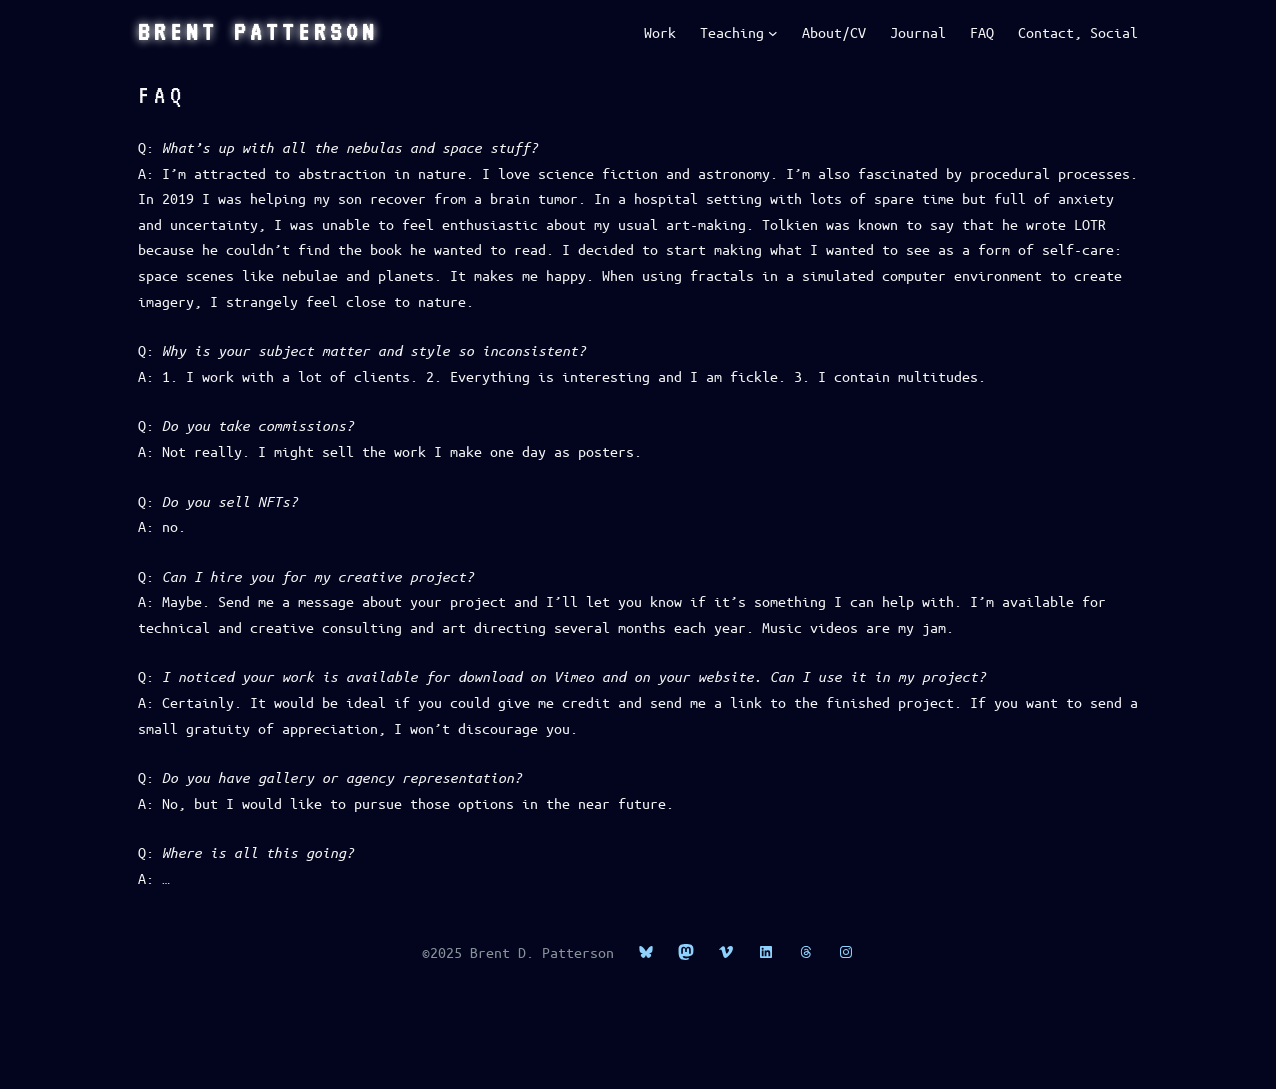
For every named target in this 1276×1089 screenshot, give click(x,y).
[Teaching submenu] (773, 33)
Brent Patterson (258, 32)
